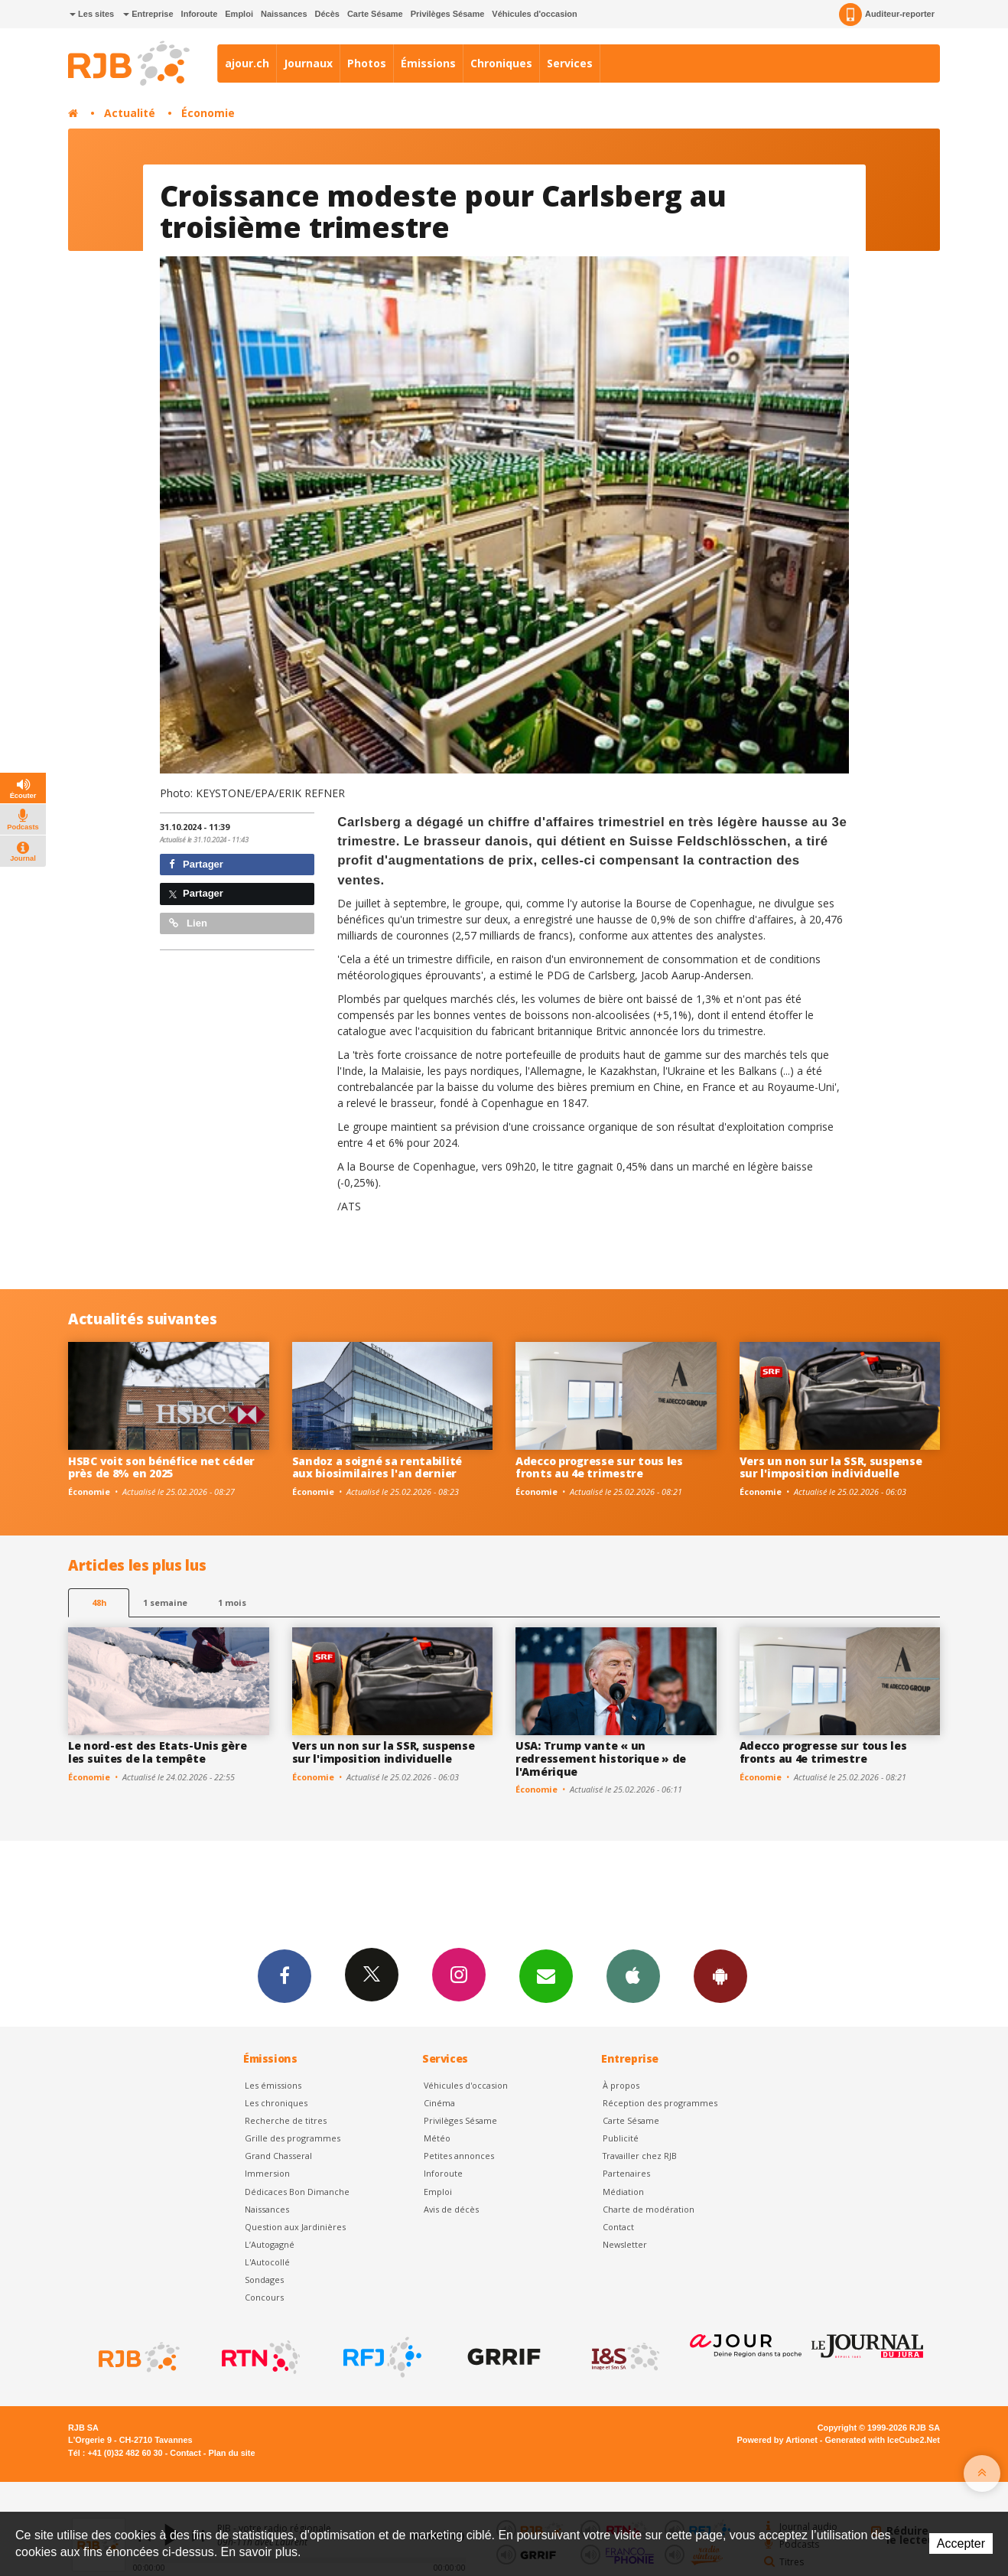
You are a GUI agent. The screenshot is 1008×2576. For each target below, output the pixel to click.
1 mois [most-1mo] (232, 1602)
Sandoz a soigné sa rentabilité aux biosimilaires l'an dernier (377, 1467)
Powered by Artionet (777, 2439)
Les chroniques (276, 2103)
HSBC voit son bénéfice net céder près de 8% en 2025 (161, 1467)
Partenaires (626, 2173)
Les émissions (273, 2085)
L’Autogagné (269, 2244)
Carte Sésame (375, 13)
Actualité (129, 113)
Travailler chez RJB (640, 2156)
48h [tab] (99, 1602)
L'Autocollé (267, 2262)
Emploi (239, 13)
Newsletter (625, 2244)
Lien (188, 923)
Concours (264, 2297)
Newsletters (546, 1975)
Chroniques (501, 63)
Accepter (961, 2543)
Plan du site (231, 2452)
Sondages (264, 2280)
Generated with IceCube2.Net (882, 2439)
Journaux (308, 63)
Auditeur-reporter (887, 14)
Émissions (428, 63)
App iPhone (633, 1975)
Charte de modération (648, 2209)
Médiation (623, 2192)
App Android (720, 1975)
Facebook (284, 1975)
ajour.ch (247, 63)
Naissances (284, 13)
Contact (618, 2227)
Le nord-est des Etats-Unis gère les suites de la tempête (157, 1752)
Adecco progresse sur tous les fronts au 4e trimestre (599, 1467)
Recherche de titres (286, 2120)
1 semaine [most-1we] (165, 1602)
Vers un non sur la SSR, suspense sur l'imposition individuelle (831, 1467)
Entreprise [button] (148, 13)
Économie (208, 113)
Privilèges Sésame (448, 13)
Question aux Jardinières (295, 2227)
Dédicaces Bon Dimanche (297, 2192)
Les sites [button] (92, 13)
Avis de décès (451, 2209)
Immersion (267, 2173)
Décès (327, 13)
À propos (621, 2085)
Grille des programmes (292, 2138)
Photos (366, 63)
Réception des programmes (660, 2103)
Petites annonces (459, 2156)
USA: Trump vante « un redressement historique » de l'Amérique (600, 1758)
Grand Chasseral (278, 2156)
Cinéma (439, 2103)
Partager (196, 864)
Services (570, 63)
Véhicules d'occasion (534, 13)
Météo (437, 2138)
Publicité (621, 2138)
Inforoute (199, 13)
